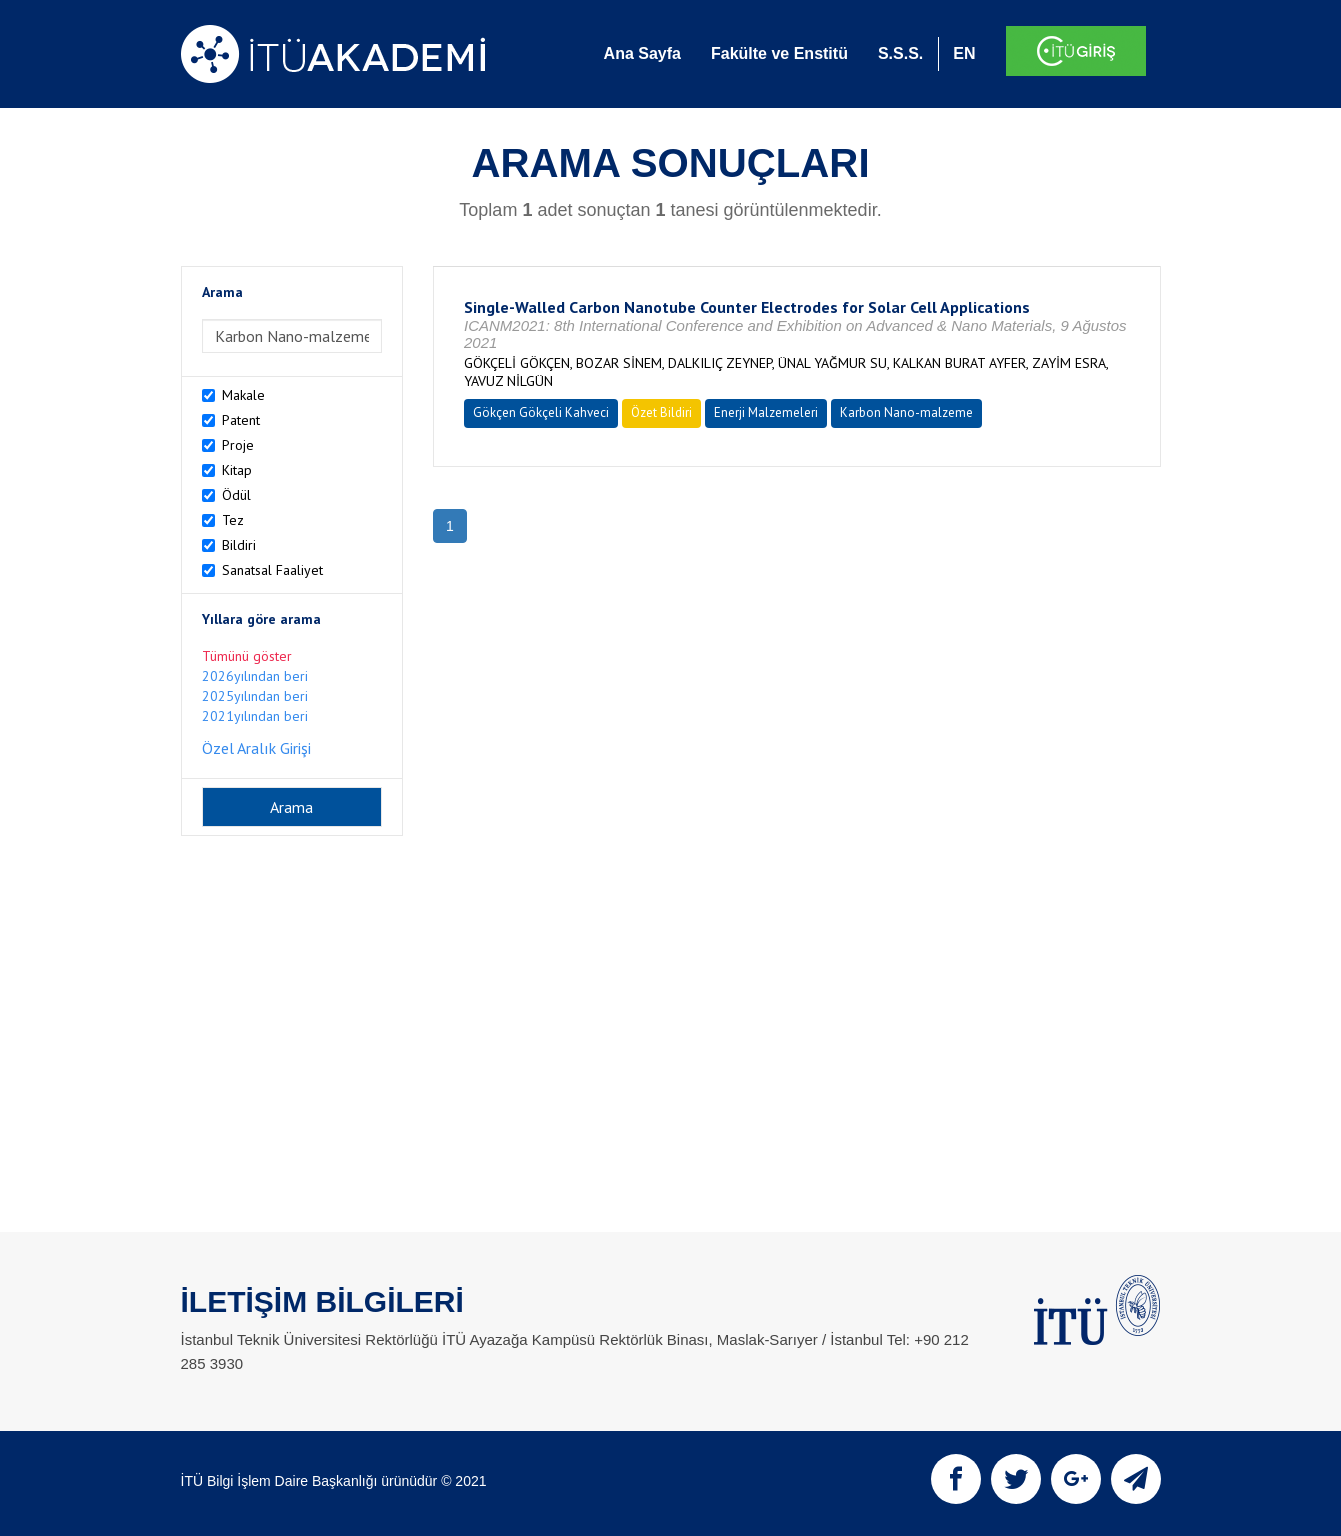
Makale (243, 395)
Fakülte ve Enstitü (779, 53)
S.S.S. (900, 53)
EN (964, 53)
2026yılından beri (255, 676)
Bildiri (239, 545)
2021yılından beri (255, 716)
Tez (233, 520)
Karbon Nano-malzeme (906, 412)
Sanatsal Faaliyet (272, 570)
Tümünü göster (247, 656)
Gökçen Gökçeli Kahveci (541, 412)
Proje (238, 445)
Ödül (236, 495)
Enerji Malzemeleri (766, 412)
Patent (241, 420)
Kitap (237, 470)
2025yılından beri (255, 696)
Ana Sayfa (642, 53)
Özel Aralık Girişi (256, 748)
